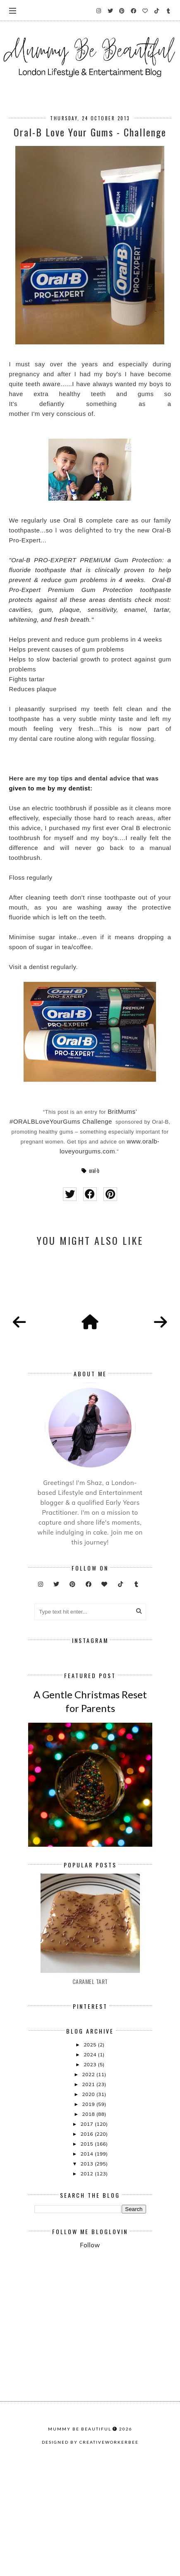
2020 (89, 2199)
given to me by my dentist (49, 788)
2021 (89, 2189)
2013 (87, 2268)
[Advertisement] (107, 2381)
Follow (90, 2350)
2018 (89, 2219)
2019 (89, 2209)
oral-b (94, 1170)
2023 (91, 2169)
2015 (87, 2248)
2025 (91, 2149)
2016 (87, 2238)
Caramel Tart (90, 2086)
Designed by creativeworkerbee (90, 2569)
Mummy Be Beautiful (79, 2556)
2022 (89, 2179)
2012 (87, 2278)
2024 (91, 2159)
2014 (87, 2258)
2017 (87, 2228)
